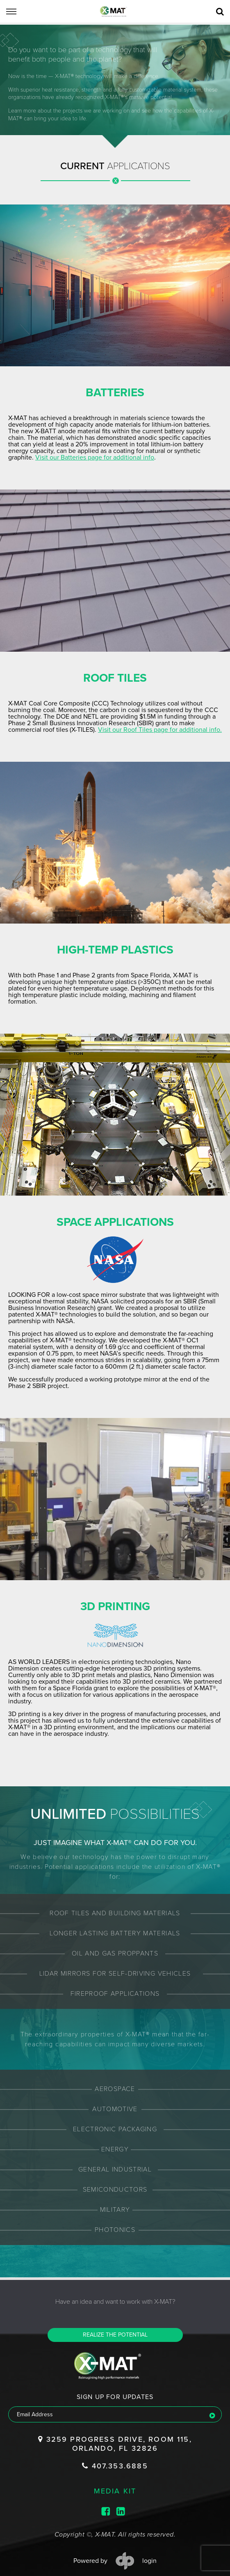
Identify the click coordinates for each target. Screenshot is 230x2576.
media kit (115, 2477)
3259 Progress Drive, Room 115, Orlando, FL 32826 (115, 2430)
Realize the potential (115, 2322)
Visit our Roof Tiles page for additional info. (90, 729)
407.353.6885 (115, 2452)
